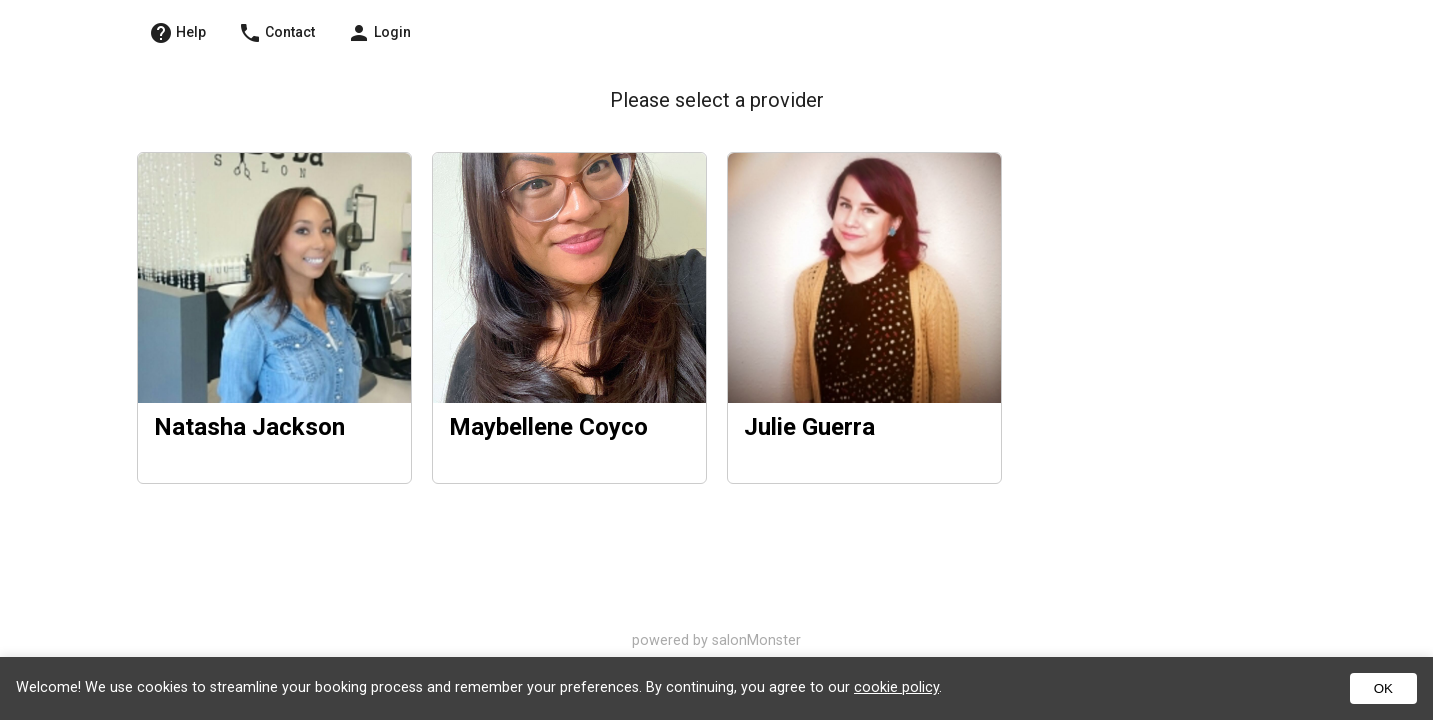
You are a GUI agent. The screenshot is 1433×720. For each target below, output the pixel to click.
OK (1383, 688)
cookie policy (896, 687)
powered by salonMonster (716, 640)
